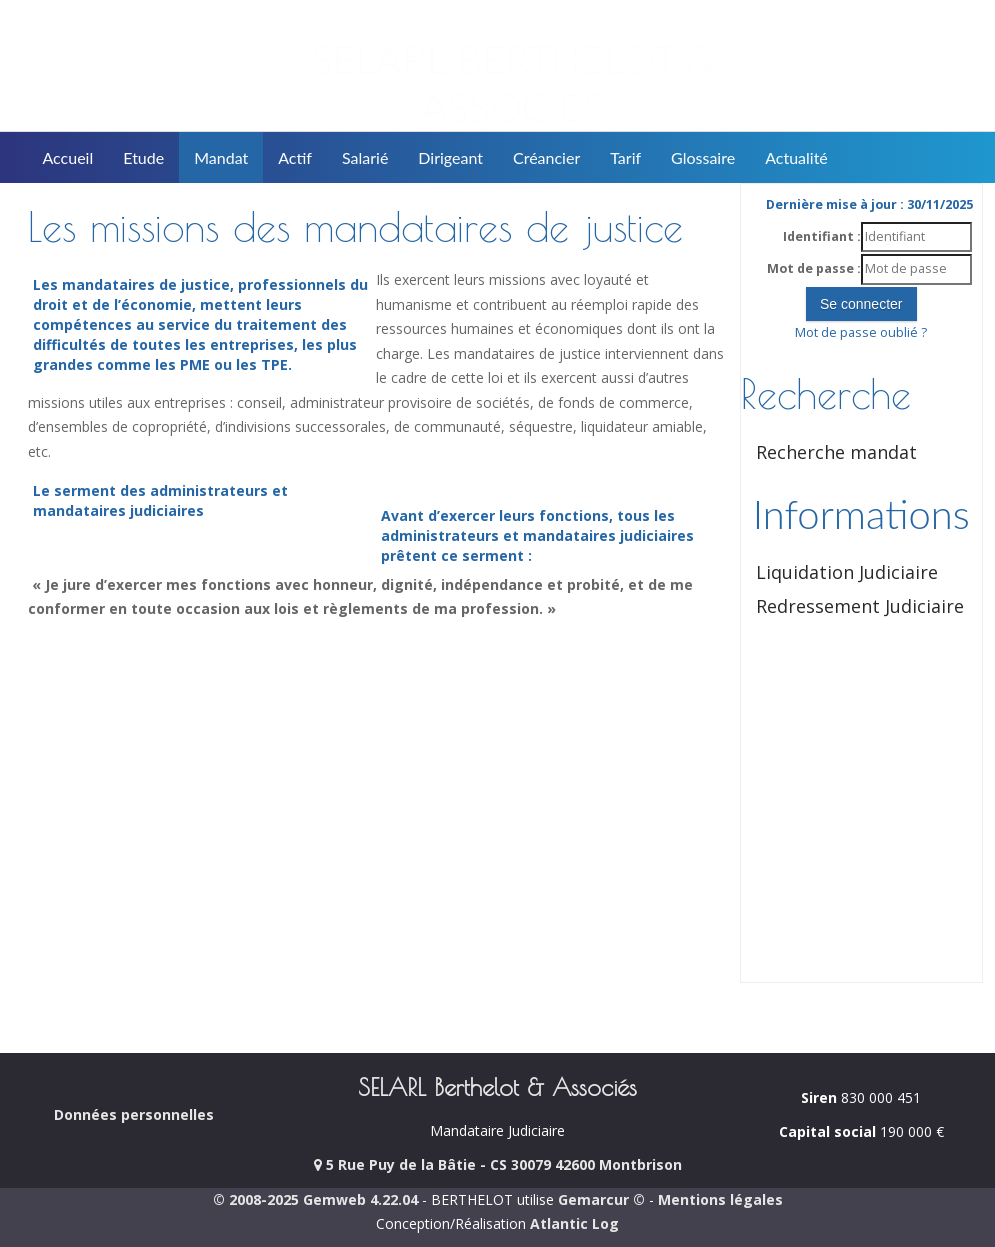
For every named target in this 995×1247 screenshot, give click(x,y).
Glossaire (703, 157)
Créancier (546, 157)
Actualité (796, 157)
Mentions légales (720, 1199)
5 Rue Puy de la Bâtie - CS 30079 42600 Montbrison (498, 1164)
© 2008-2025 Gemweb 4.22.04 (315, 1199)
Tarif (625, 157)
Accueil (68, 157)
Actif (295, 157)
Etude (143, 157)
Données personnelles (134, 1114)
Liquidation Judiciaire (847, 572)
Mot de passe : (814, 268)
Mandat (221, 157)
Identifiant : (822, 236)
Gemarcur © (601, 1199)
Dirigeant (450, 157)
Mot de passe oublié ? (861, 332)
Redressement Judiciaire (860, 606)
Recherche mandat (836, 452)
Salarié (365, 157)
